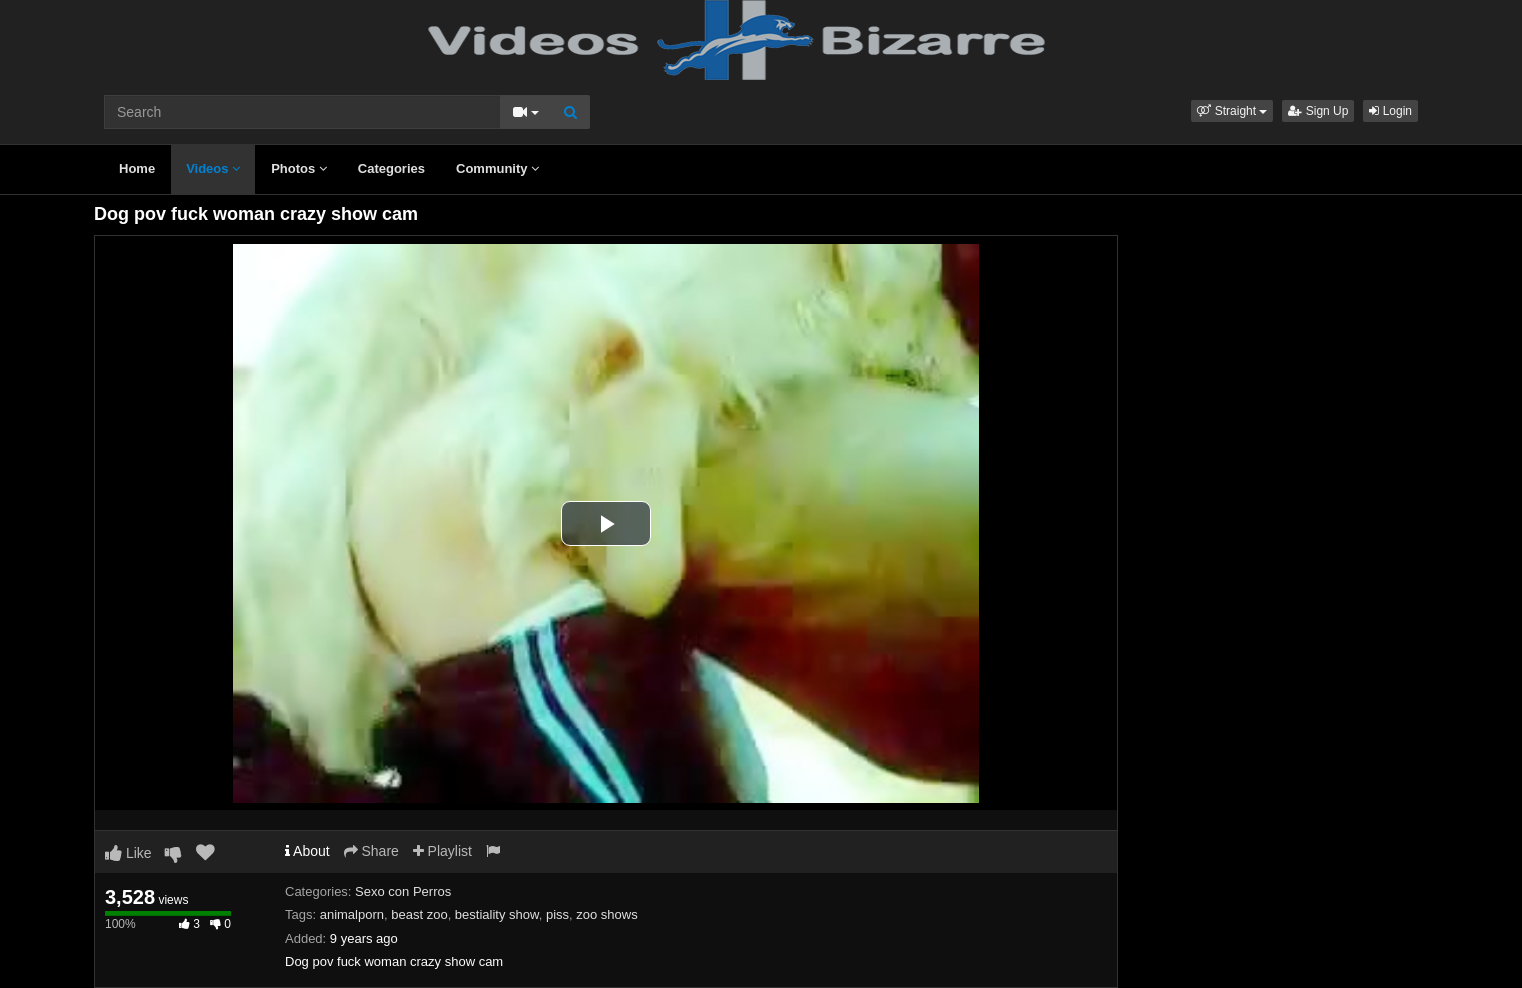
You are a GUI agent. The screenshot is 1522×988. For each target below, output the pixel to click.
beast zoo (419, 914)
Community (497, 168)
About (307, 851)
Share (371, 851)
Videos (213, 168)
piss (557, 914)
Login (1390, 111)
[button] (1232, 111)
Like (128, 853)
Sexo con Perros (403, 891)
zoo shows (606, 914)
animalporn (352, 914)
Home (137, 168)
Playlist (442, 851)
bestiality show (497, 914)
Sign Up (1318, 111)
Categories (391, 168)
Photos (299, 168)
